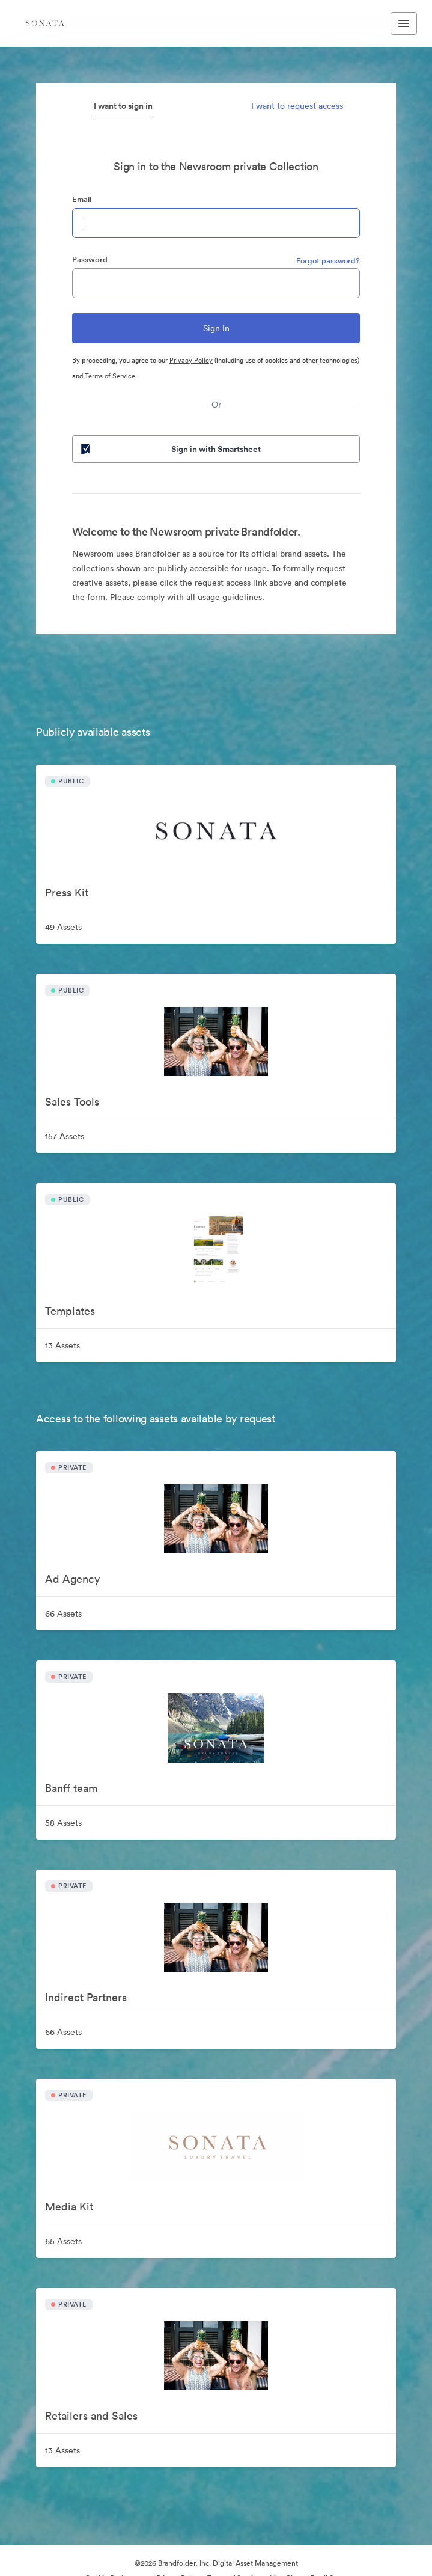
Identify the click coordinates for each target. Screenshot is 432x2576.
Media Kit (69, 2206)
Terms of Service (110, 376)
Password (90, 259)
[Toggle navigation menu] (404, 23)
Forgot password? (328, 260)
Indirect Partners (86, 1997)
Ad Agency (72, 1579)
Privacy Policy (191, 360)
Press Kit (66, 892)
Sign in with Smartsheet (170, 449)
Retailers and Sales (91, 2416)
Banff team (71, 1788)
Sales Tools (72, 1102)
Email (81, 199)
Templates (70, 1311)
